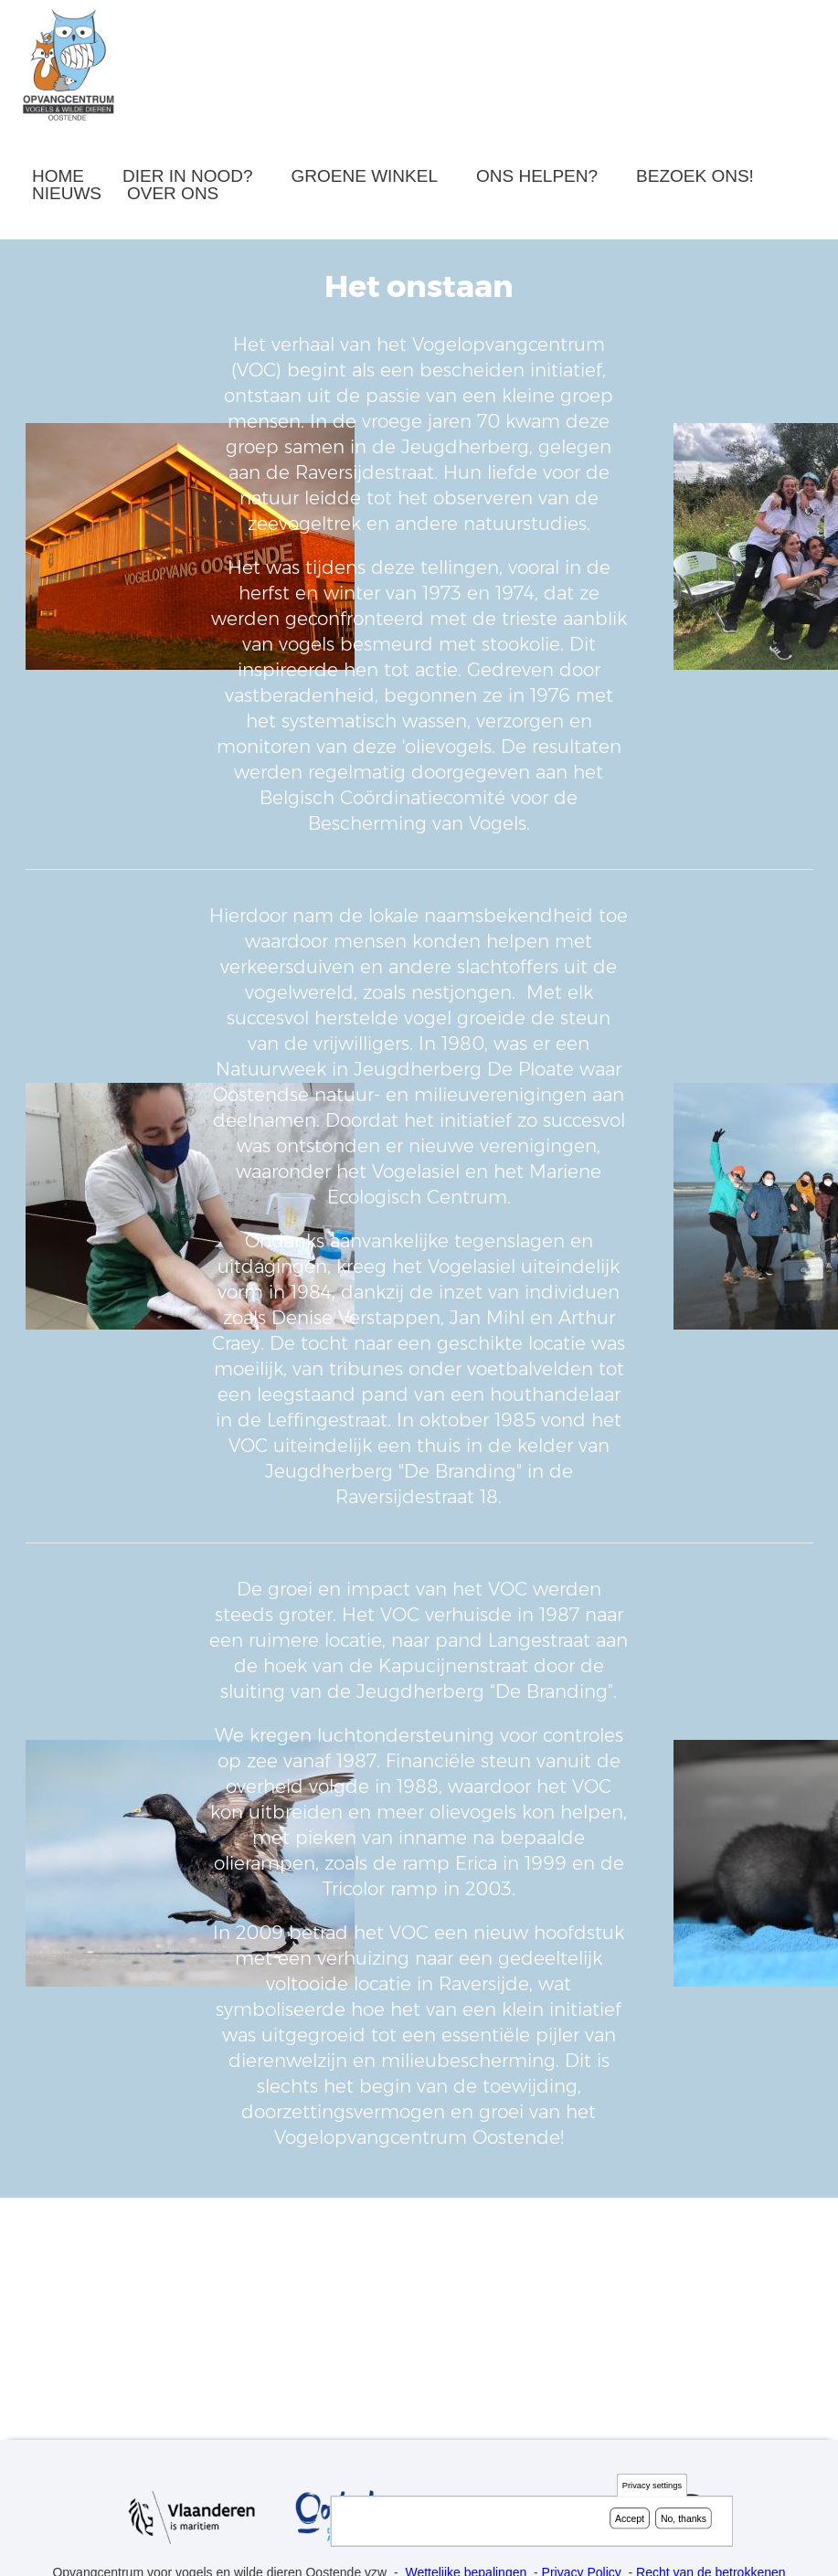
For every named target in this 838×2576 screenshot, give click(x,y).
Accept (629, 2518)
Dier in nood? (187, 176)
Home (58, 176)
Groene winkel (365, 176)
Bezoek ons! (695, 176)
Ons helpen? (537, 176)
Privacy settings (652, 2486)
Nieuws (66, 193)
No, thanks (683, 2518)
